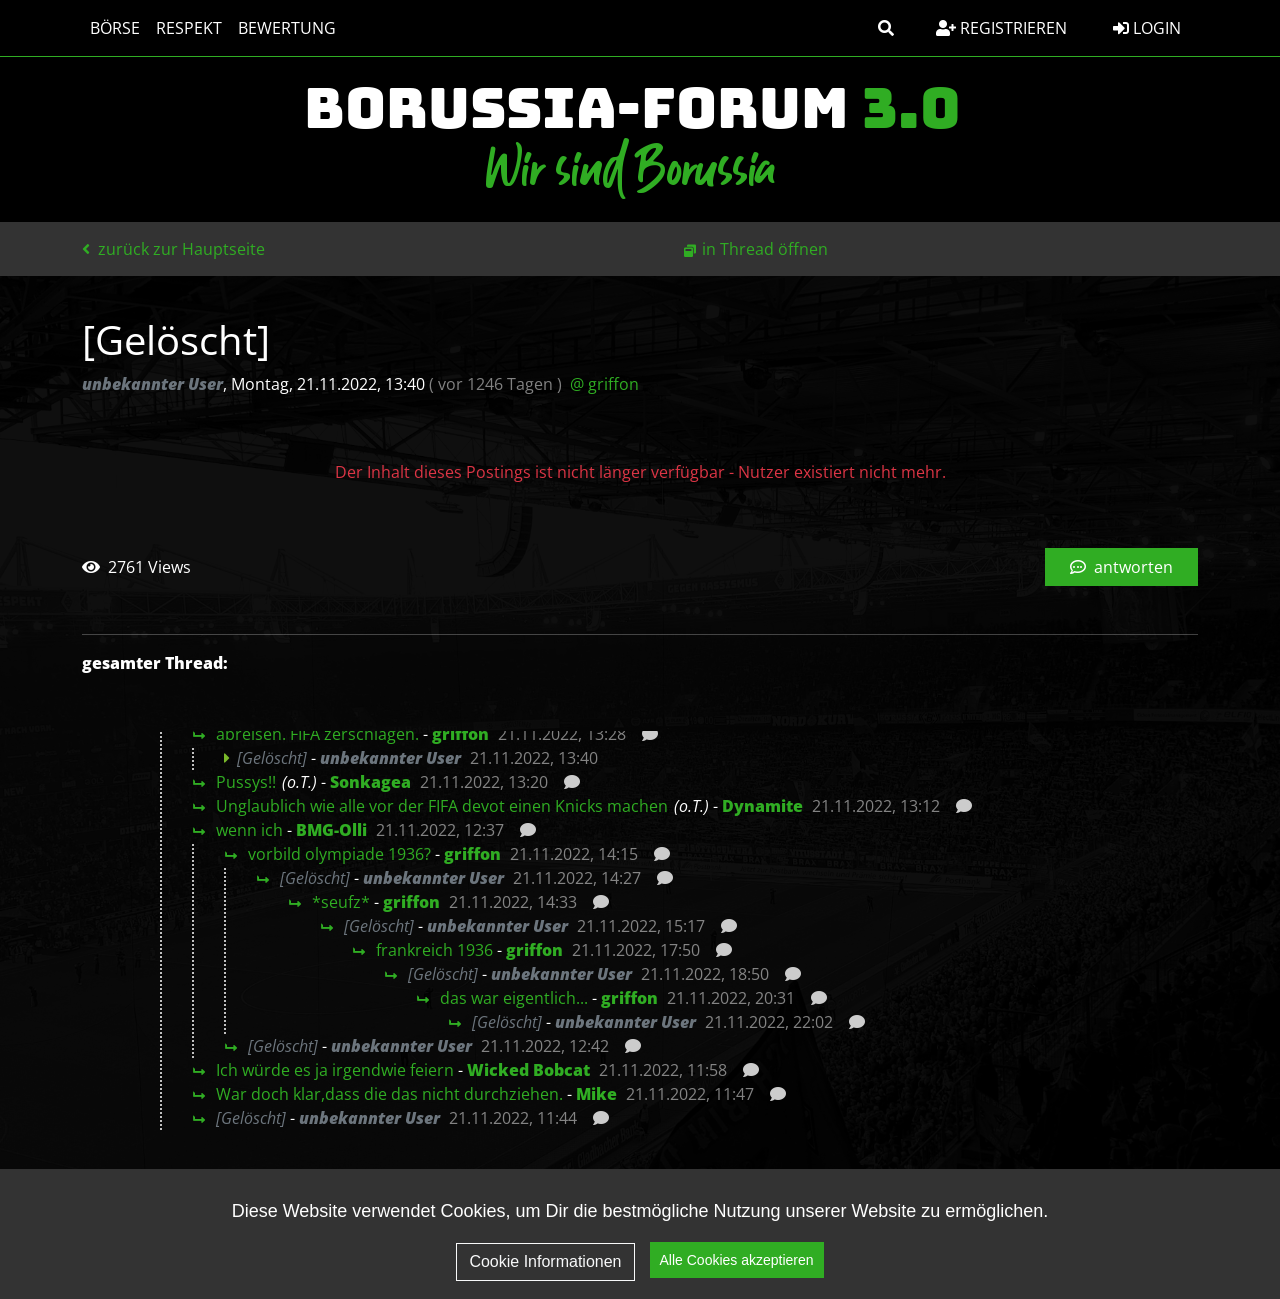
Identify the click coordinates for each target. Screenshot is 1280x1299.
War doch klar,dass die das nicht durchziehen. (389, 1094)
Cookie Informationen (545, 1261)
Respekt (189, 28)
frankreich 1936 (434, 950)
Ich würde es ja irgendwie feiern (335, 1070)
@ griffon (604, 384)
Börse (115, 28)
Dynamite (762, 806)
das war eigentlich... (514, 998)
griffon (460, 734)
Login (1147, 28)
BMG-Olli (331, 830)
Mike (596, 1094)
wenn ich (249, 830)
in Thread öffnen (765, 249)
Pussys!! (246, 782)
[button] (886, 28)
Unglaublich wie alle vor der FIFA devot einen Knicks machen (442, 806)
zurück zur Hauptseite (173, 249)
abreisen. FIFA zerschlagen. (317, 734)
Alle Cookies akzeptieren (737, 1260)
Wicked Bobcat (528, 1070)
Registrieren (1001, 28)
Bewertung (287, 28)
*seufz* (341, 902)
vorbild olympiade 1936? (339, 854)
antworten (1121, 567)
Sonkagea (370, 782)
